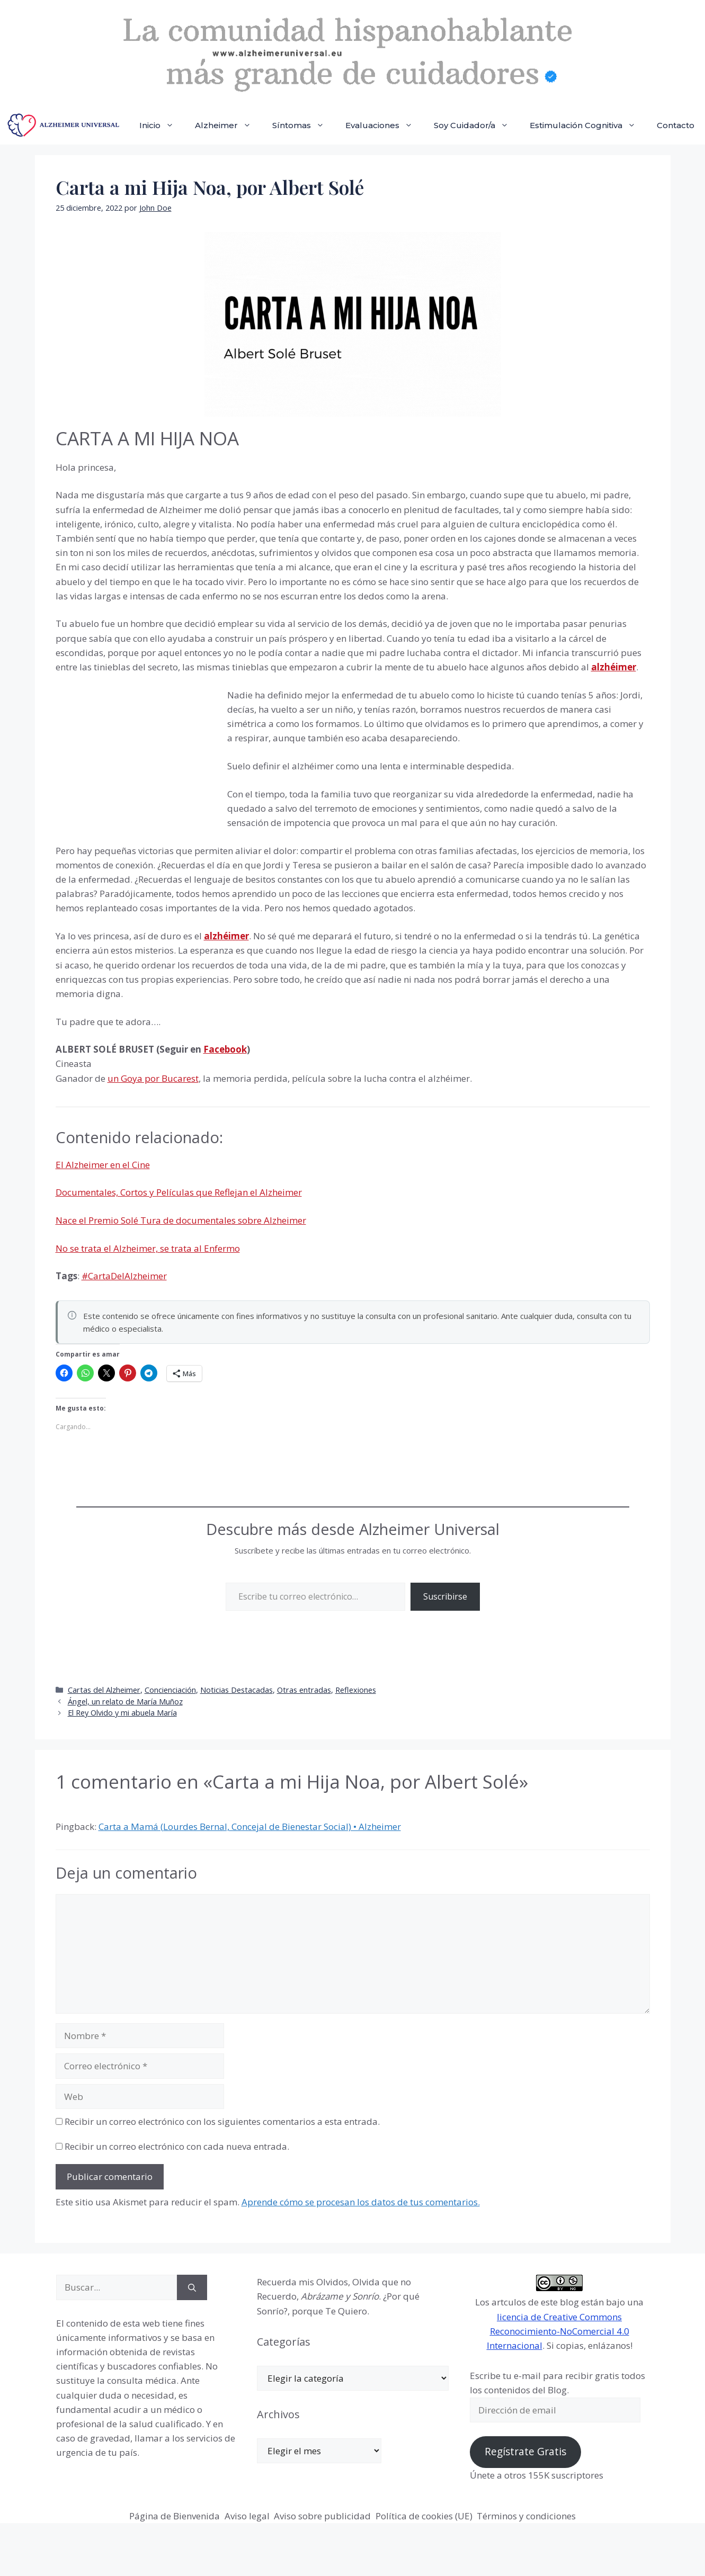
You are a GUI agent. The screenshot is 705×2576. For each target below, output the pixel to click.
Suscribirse (445, 1596)
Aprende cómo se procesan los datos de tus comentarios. (361, 2202)
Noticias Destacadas (236, 1690)
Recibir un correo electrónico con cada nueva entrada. (177, 2146)
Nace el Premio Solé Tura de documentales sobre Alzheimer (181, 1220)
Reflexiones (355, 1690)
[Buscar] (192, 2287)
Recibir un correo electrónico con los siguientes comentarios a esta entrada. (222, 2121)
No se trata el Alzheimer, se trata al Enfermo (148, 1248)
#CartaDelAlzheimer (124, 1276)
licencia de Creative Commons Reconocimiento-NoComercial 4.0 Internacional (558, 2331)
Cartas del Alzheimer (104, 1690)
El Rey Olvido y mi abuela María (122, 1713)
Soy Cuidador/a (476, 125)
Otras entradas (304, 1690)
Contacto (675, 125)
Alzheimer (228, 125)
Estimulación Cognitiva (588, 125)
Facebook (225, 1049)
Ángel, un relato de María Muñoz (125, 1702)
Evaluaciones (384, 125)
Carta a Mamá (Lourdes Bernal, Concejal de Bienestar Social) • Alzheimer (250, 1826)
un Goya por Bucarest (153, 1078)
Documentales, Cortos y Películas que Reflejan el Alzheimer (179, 1192)
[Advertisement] (135, 759)
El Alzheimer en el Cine (103, 1165)
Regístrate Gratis (525, 2451)
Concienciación (170, 1690)
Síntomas (303, 125)
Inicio (161, 125)
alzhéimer (226, 936)
